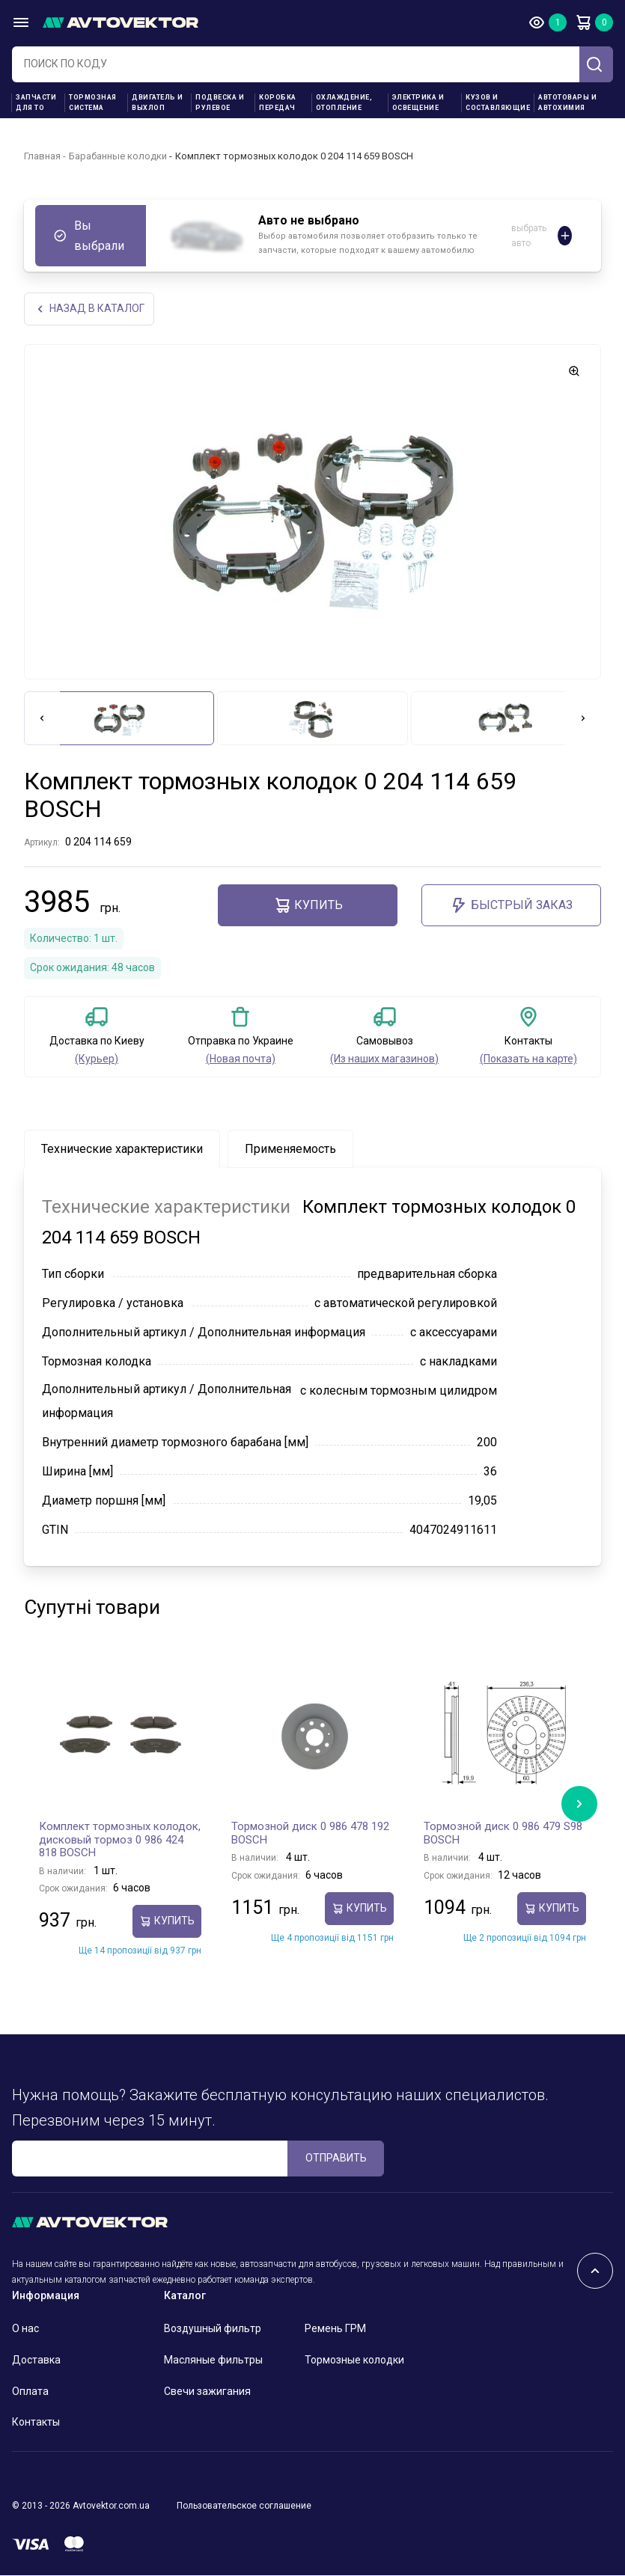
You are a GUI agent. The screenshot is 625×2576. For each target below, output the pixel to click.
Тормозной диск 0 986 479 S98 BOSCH (503, 1834)
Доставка (36, 2361)
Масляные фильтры (213, 2361)
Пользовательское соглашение (244, 2507)
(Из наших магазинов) (384, 1060)
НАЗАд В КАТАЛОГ (92, 309)
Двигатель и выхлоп (157, 102)
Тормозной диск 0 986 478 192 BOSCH (310, 1834)
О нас (25, 2330)
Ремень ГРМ (335, 2330)
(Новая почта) (240, 1060)
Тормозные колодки (354, 2361)
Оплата (30, 2392)
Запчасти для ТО (36, 102)
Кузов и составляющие (498, 102)
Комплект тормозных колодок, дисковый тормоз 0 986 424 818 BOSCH (120, 1841)
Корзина (583, 22)
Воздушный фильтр (212, 2330)
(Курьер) (96, 1060)
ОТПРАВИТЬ (336, 2159)
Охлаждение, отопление (344, 102)
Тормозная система (93, 102)
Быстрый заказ (511, 906)
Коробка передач (277, 102)
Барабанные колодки (118, 156)
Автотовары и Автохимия (567, 102)
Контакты (36, 2423)
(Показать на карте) (528, 1060)
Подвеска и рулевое (219, 102)
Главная (42, 156)
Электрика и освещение (418, 102)
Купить (308, 906)
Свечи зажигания (207, 2392)
